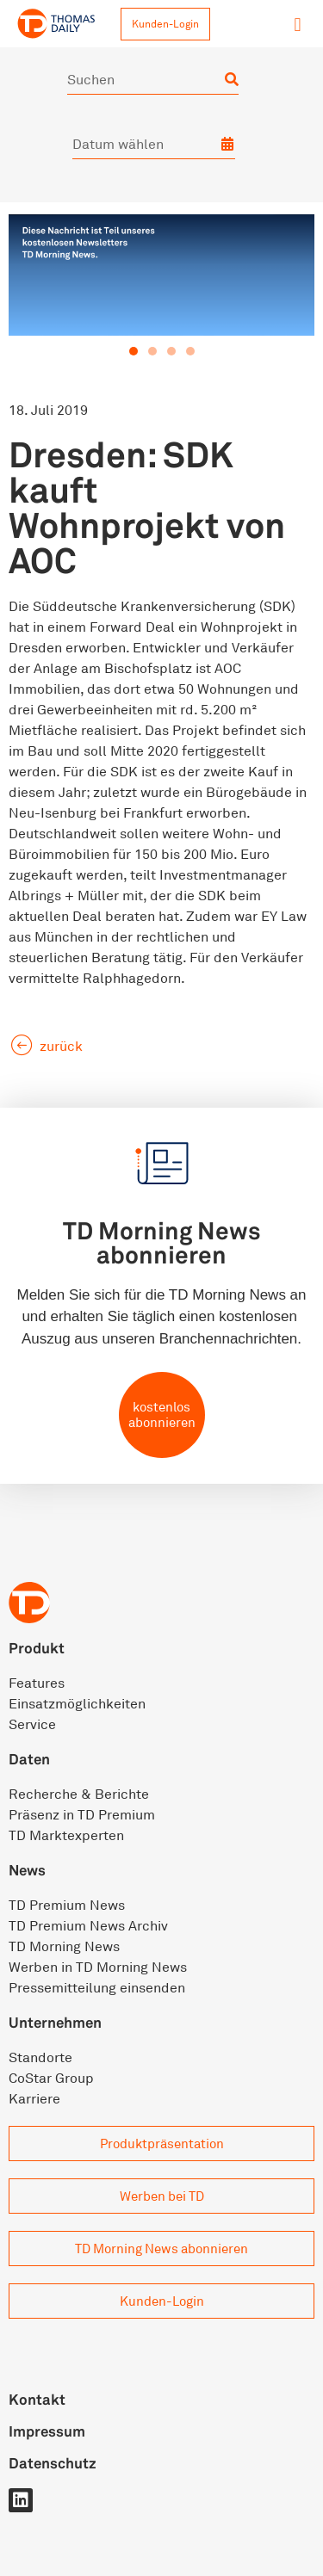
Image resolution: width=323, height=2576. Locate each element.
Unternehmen (55, 2022)
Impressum (47, 2431)
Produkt (37, 1648)
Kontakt (37, 2399)
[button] (297, 24)
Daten (29, 1759)
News (27, 1870)
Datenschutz (52, 2463)
